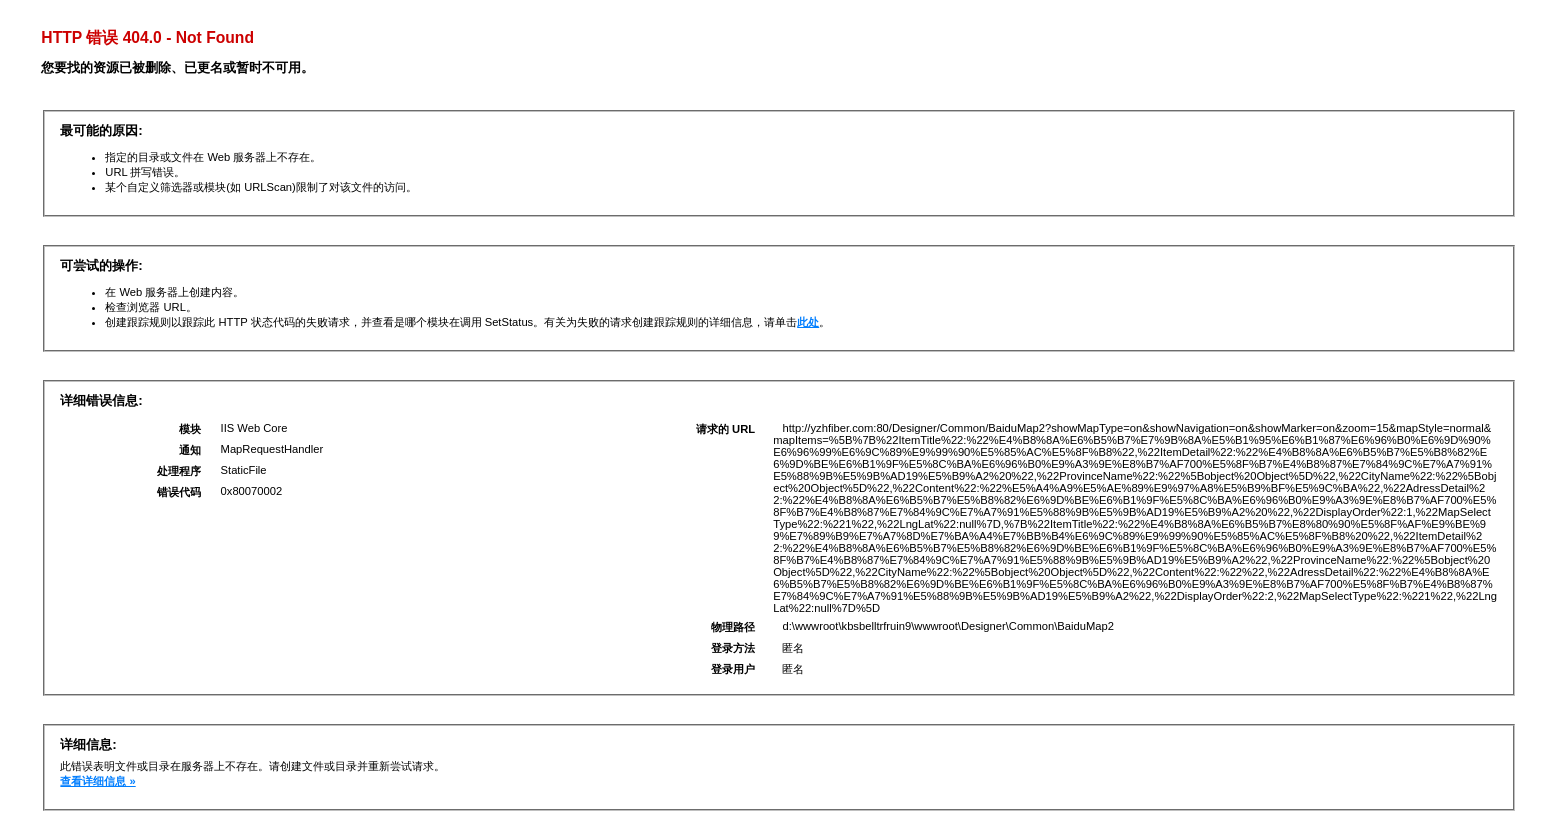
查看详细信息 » (97, 781)
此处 (808, 322)
